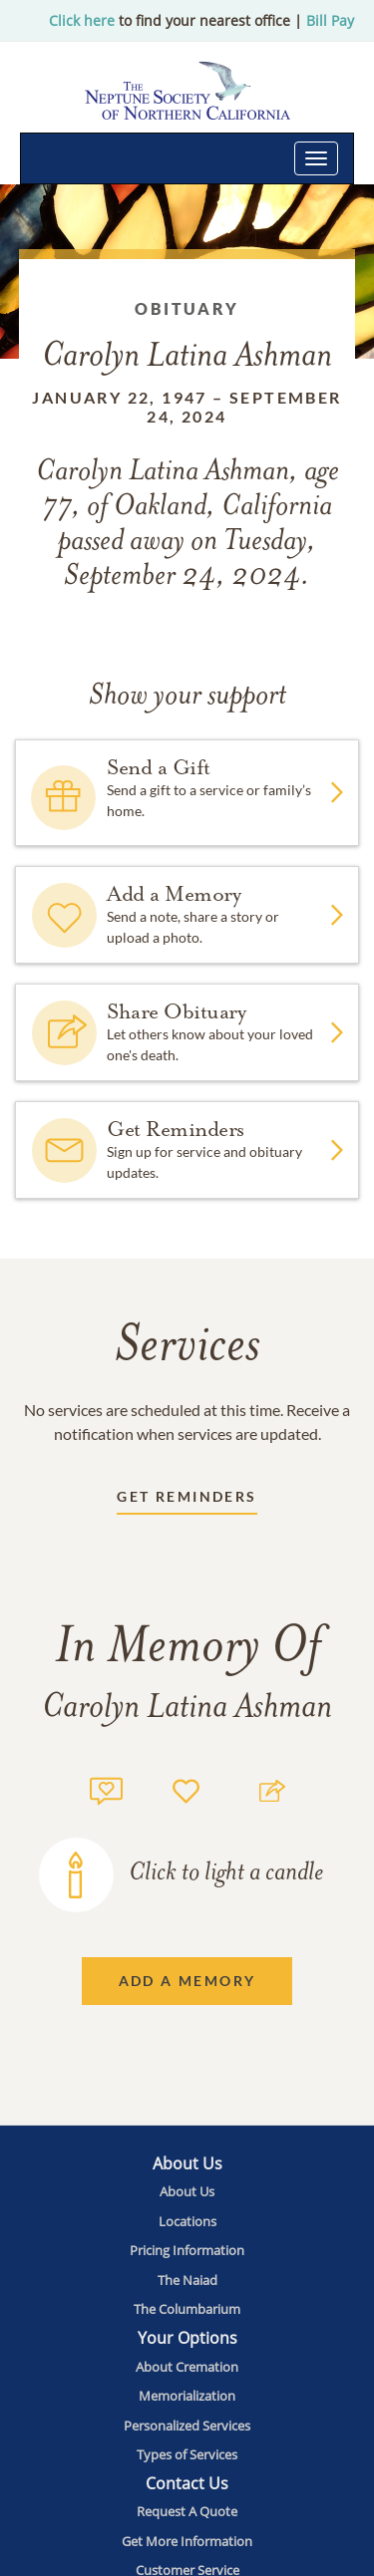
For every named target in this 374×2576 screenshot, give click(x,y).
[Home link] (187, 90)
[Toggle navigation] (316, 158)
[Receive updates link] (186, 1500)
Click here (82, 20)
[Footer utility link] (187, 2191)
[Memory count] (106, 1788)
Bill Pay (330, 20)
